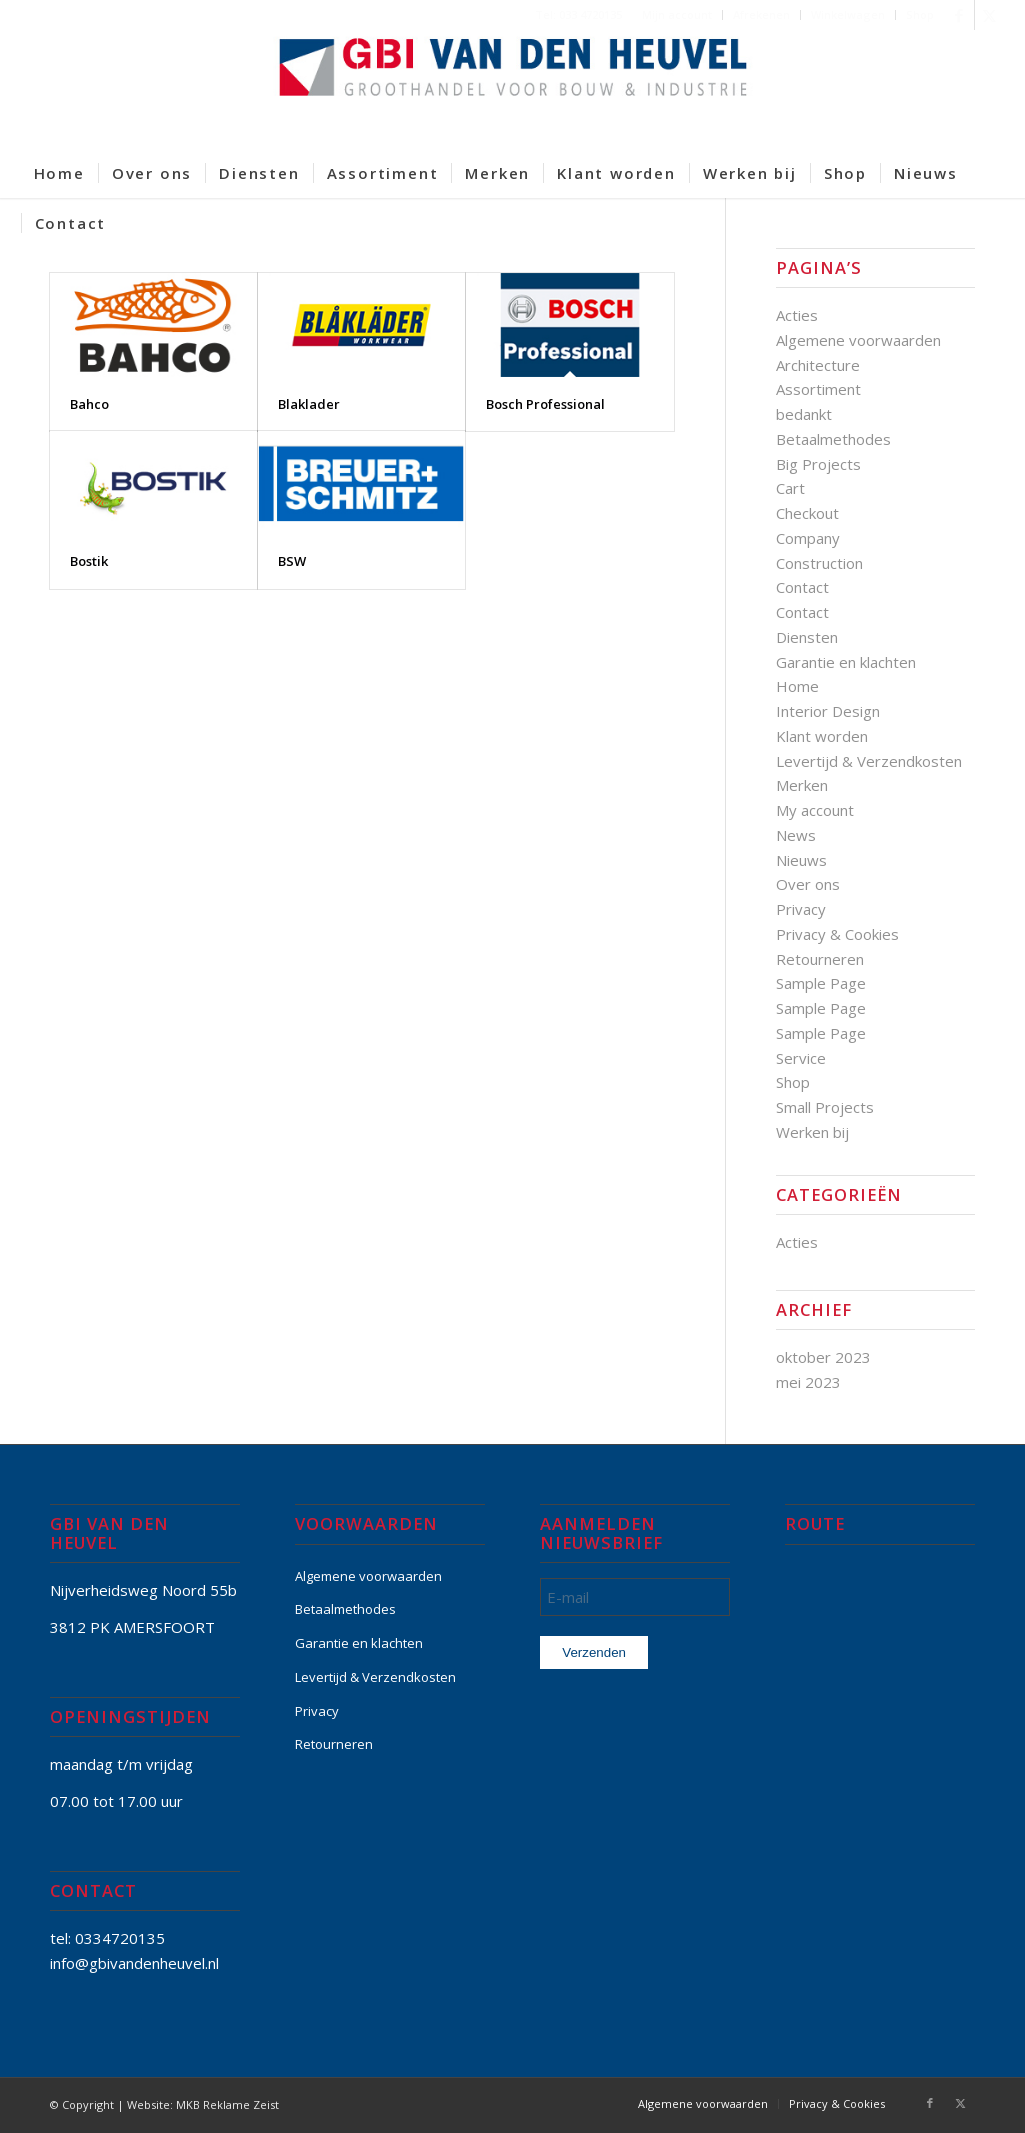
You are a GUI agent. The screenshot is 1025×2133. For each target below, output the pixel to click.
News (796, 835)
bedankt (804, 414)
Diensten (807, 637)
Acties (797, 315)
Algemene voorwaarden (858, 340)
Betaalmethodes (833, 439)
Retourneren (820, 959)
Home (797, 686)
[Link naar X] (990, 15)
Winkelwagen (848, 14)
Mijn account (677, 14)
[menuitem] (677, 15)
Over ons (808, 884)
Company (808, 538)
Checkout (807, 513)
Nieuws (801, 860)
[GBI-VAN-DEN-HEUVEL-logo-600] (513, 89)
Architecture (818, 365)
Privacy (801, 909)
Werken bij (812, 1132)
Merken (802, 785)
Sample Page (821, 983)
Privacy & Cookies (837, 934)
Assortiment (818, 389)
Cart (790, 488)
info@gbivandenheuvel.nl (134, 1963)
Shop (920, 14)
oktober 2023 (823, 1357)
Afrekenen (761, 14)
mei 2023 (808, 1382)
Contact (802, 587)
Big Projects (818, 464)
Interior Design (828, 711)
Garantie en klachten (846, 662)
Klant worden (822, 736)
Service (801, 1058)
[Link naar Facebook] (959, 15)
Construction (819, 563)
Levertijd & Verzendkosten (869, 761)
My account (815, 810)
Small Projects (825, 1107)
